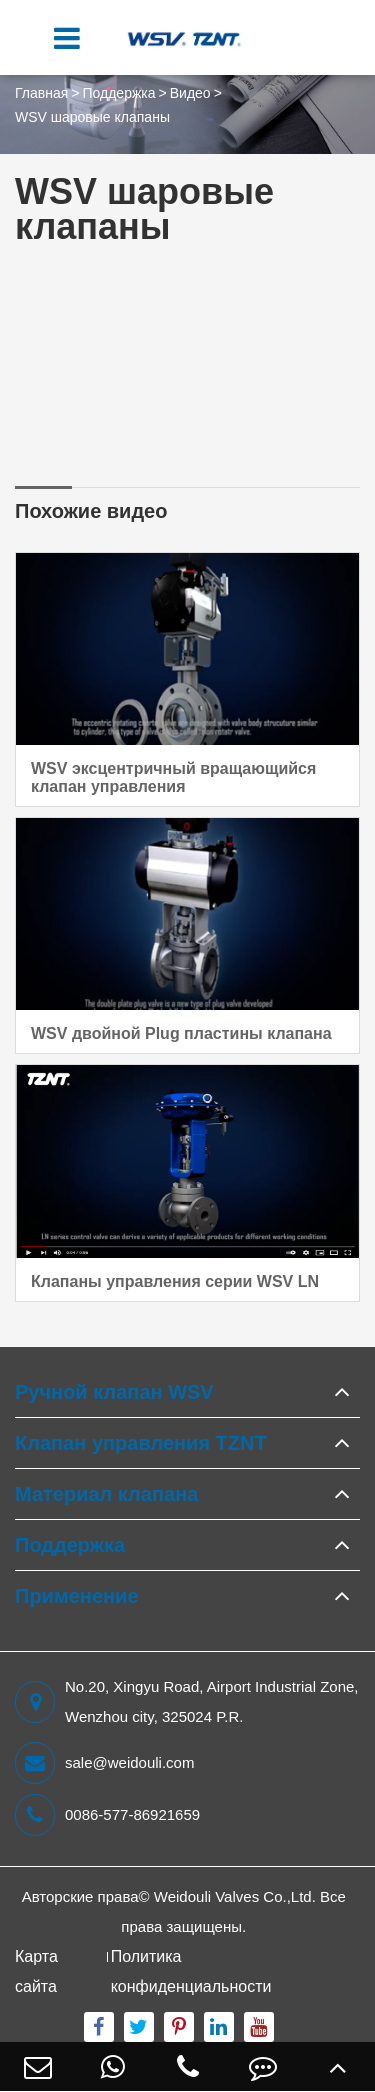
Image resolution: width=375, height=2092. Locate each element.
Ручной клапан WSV (114, 1392)
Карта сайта (36, 1971)
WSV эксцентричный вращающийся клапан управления (173, 777)
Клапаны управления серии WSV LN (175, 1281)
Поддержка (118, 93)
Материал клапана (106, 1494)
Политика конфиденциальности (191, 1971)
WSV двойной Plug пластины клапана (181, 1033)
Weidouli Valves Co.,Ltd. (235, 1896)
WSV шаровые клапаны (92, 117)
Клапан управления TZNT (141, 1443)
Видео (190, 93)
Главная (41, 93)
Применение (77, 1596)
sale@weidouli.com (104, 1763)
